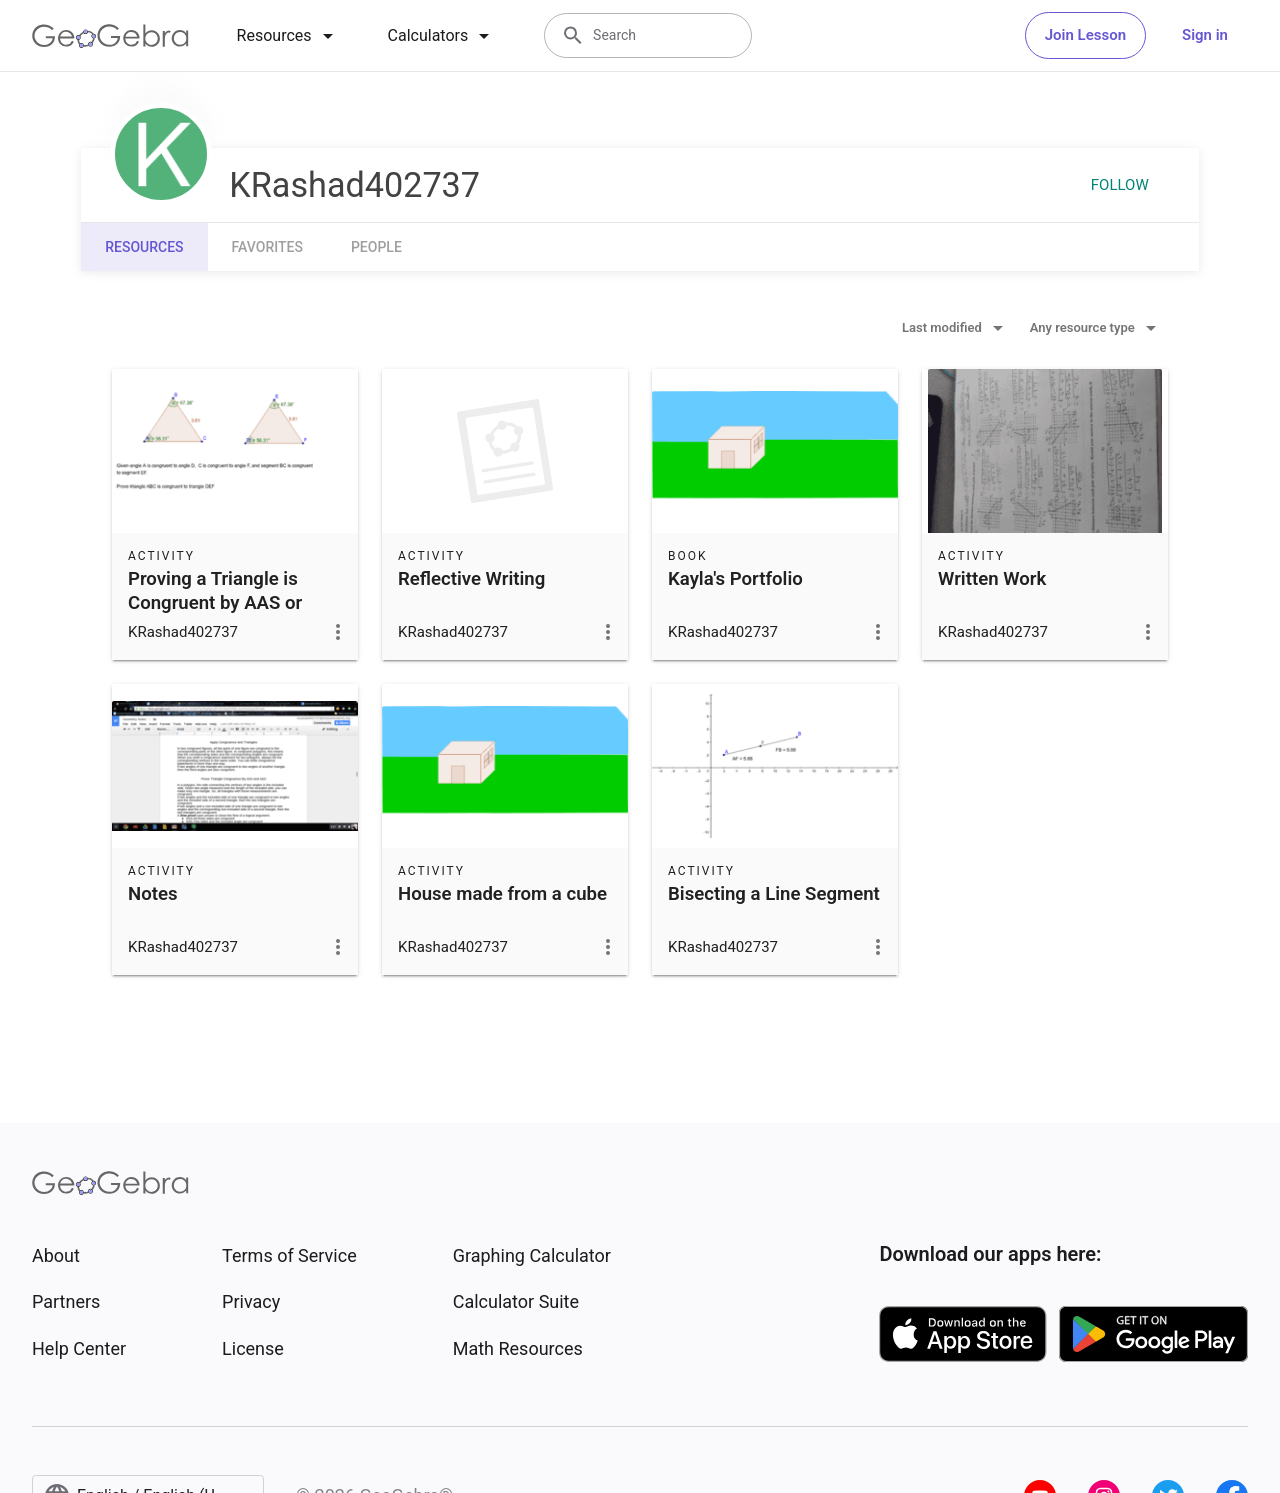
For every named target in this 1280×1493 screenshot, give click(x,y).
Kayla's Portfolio (735, 579)
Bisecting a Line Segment (774, 894)
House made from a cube (502, 894)
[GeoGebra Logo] (110, 36)
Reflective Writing (471, 579)
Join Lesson (1085, 35)
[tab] (288, 36)
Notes (153, 894)
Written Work (992, 579)
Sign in (1205, 35)
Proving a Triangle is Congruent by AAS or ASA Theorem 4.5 (215, 603)
